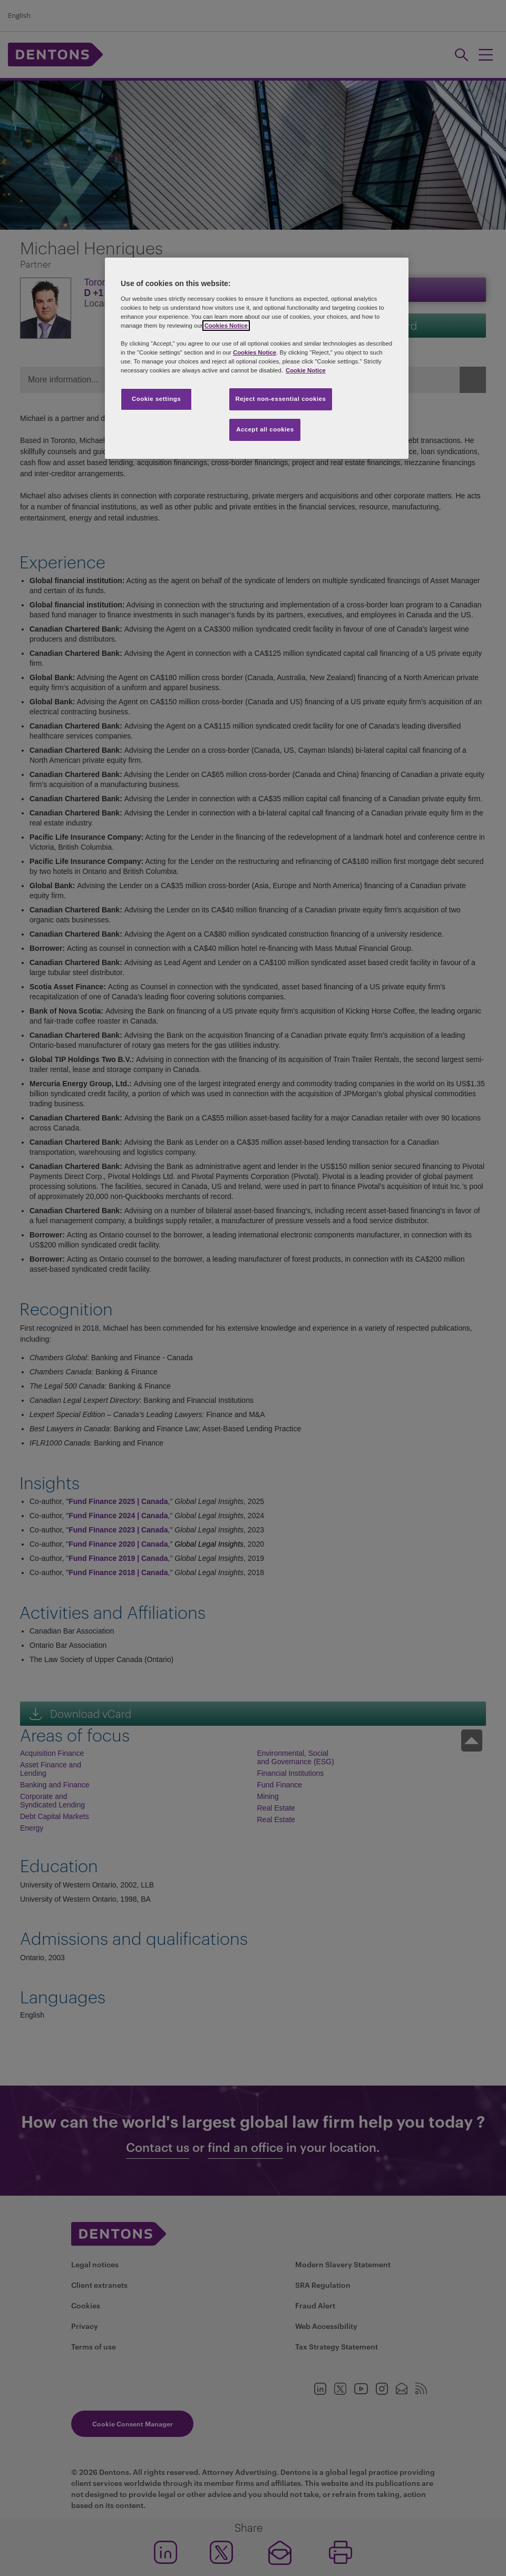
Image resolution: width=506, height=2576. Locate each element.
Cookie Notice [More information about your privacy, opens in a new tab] (306, 370)
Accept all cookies (265, 429)
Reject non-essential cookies (280, 399)
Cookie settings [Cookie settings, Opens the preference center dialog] (156, 399)
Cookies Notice (226, 325)
